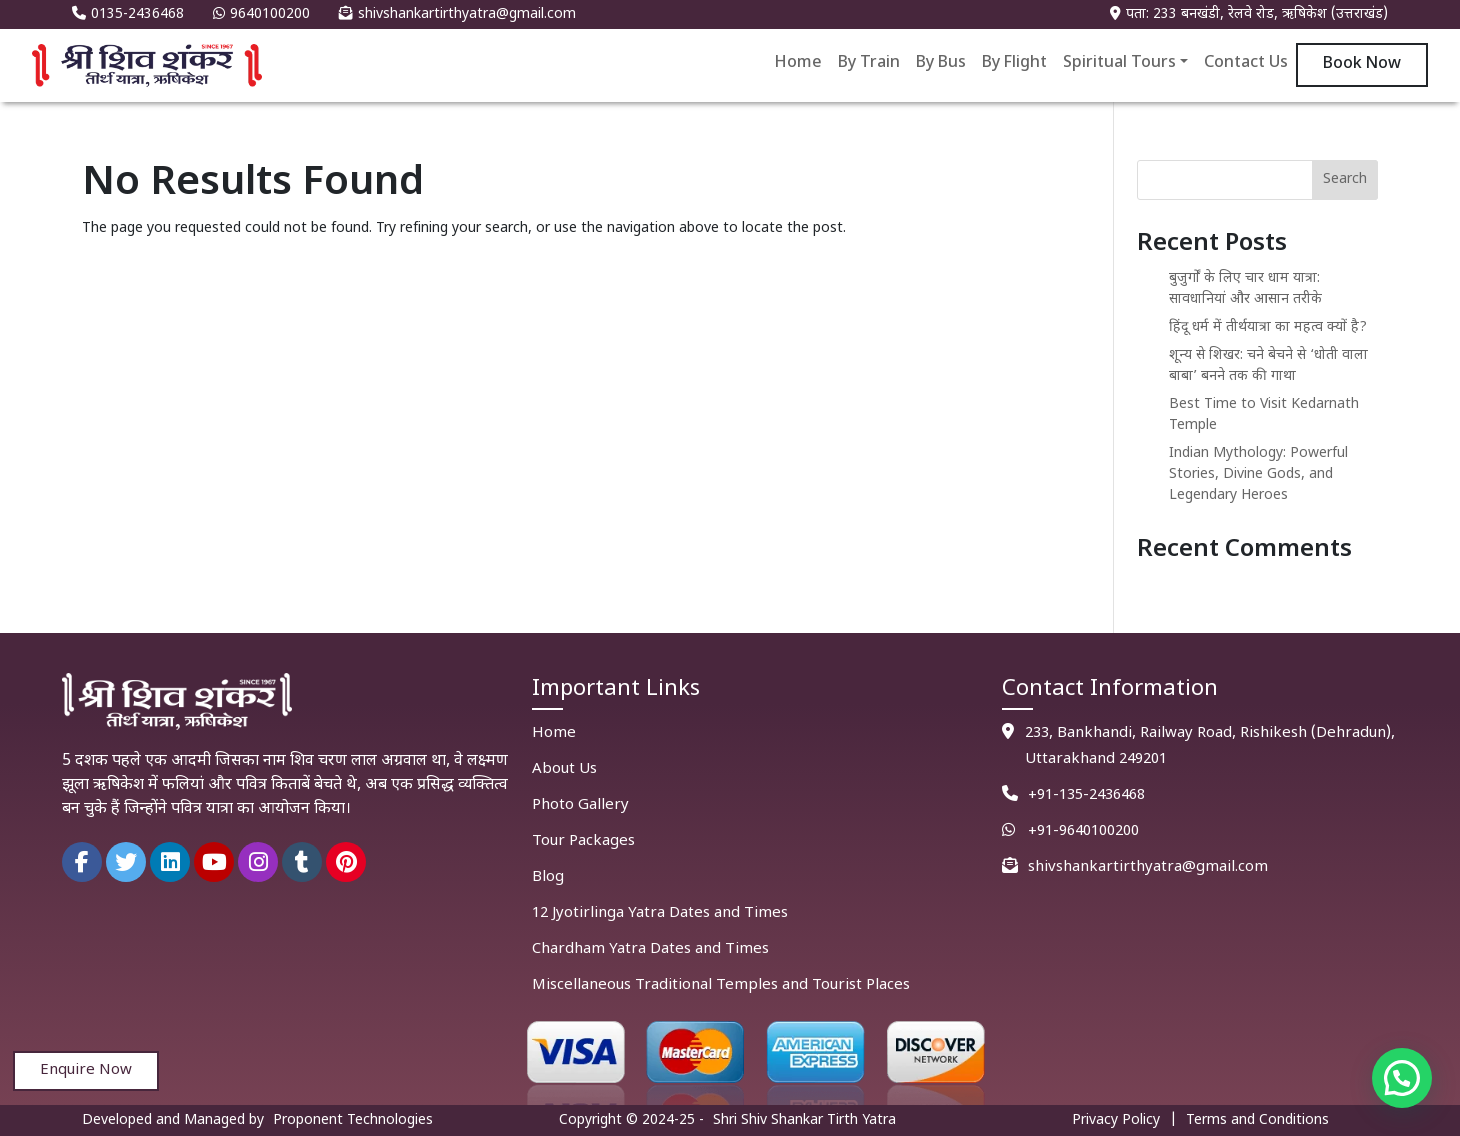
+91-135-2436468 (1086, 795)
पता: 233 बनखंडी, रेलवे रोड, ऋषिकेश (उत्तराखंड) (1249, 14)
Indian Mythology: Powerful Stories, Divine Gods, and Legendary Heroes (1258, 474)
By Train (869, 63)
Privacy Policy (1116, 1120)
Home (798, 63)
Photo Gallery (580, 805)
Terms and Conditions (1257, 1120)
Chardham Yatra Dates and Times (650, 949)
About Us (564, 769)
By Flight (1014, 63)
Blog (548, 877)
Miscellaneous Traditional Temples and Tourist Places (721, 985)
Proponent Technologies (353, 1120)
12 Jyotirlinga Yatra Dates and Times (660, 913)
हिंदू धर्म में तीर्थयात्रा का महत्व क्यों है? (1268, 327)
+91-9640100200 (1083, 831)
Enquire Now (86, 1070)
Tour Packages (583, 841)
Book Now (1362, 64)
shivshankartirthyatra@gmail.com (457, 14)
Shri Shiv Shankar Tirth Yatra (804, 1120)
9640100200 (261, 14)
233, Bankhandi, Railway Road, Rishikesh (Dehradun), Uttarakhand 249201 (1210, 746)
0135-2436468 (128, 14)
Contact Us (1246, 63)
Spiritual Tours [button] (1119, 63)
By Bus (941, 63)
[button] (1402, 1078)
